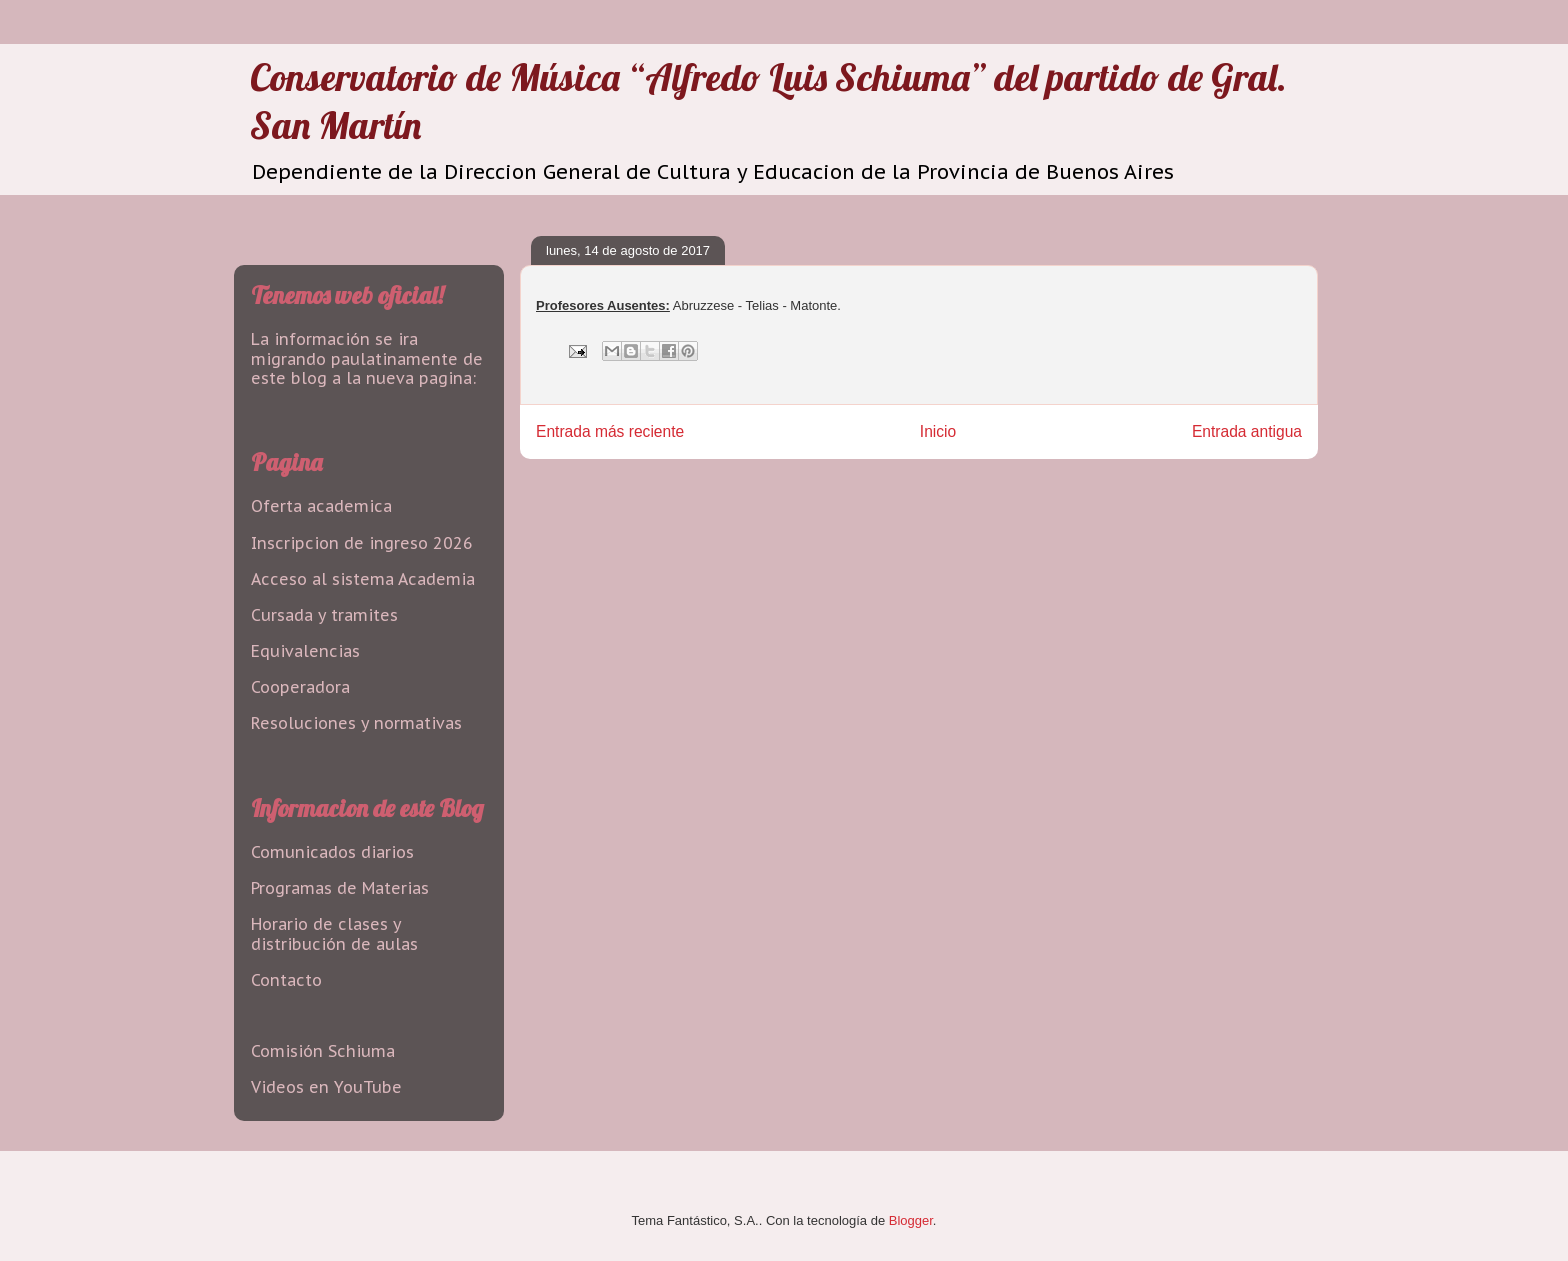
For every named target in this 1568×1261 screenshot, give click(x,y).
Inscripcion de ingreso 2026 (362, 543)
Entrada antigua (1247, 431)
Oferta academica (321, 506)
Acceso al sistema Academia (363, 579)
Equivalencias (305, 651)
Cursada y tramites (324, 615)
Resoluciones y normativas (356, 723)
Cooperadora (300, 687)
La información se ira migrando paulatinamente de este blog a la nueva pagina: (367, 358)
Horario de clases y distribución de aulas (334, 933)
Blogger (911, 1220)
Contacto (286, 980)
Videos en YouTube (326, 1087)
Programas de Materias (340, 888)
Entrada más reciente (610, 431)
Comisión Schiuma (323, 1051)
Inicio (938, 431)
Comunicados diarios (332, 852)
